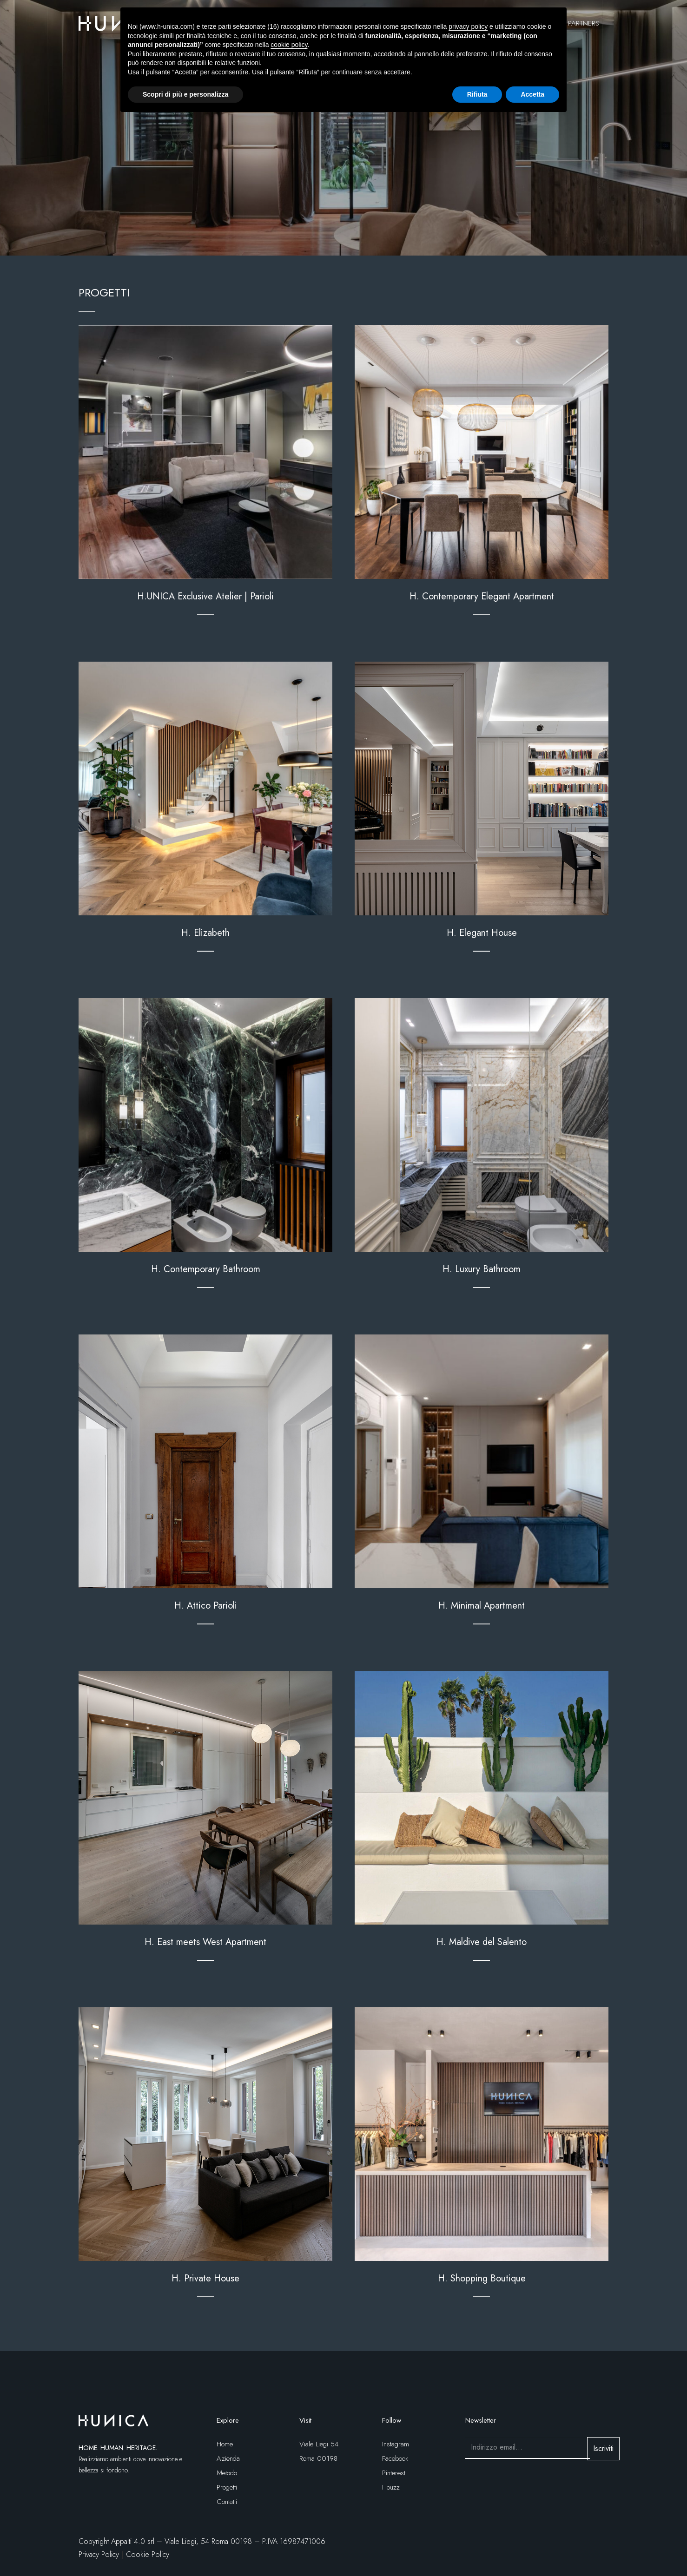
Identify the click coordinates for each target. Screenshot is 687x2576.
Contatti (227, 2502)
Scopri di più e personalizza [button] (185, 94)
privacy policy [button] (468, 26)
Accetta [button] (532, 94)
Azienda (228, 2458)
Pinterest (393, 2473)
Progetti (227, 2487)
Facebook (395, 2458)
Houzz (391, 2487)
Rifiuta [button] (477, 94)
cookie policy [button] (289, 44)
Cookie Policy (147, 2554)
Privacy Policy (99, 2554)
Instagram (395, 2444)
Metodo (227, 2473)
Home (225, 2444)
